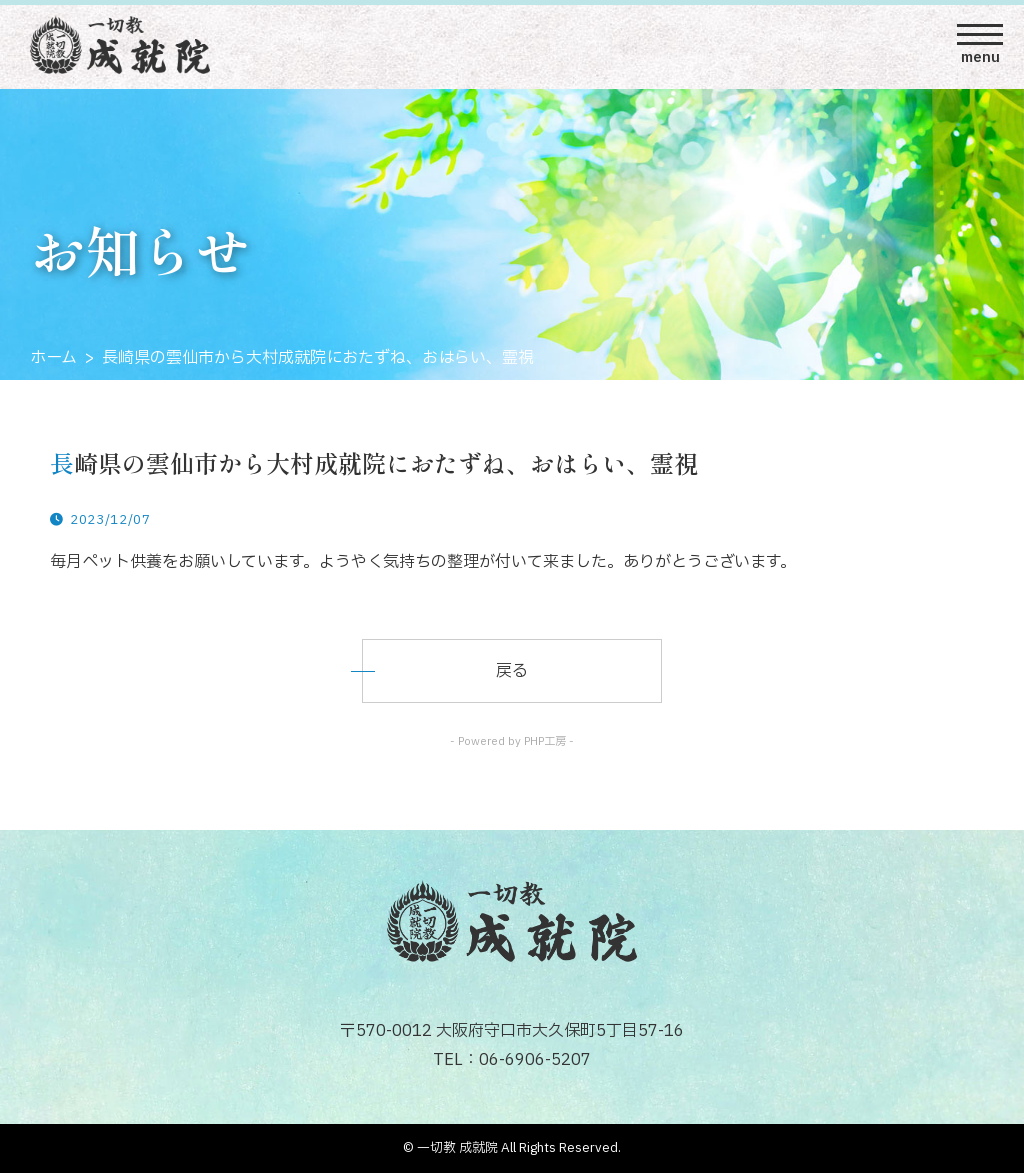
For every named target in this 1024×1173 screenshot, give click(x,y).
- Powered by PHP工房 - (512, 741)
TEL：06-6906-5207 (512, 1060)
